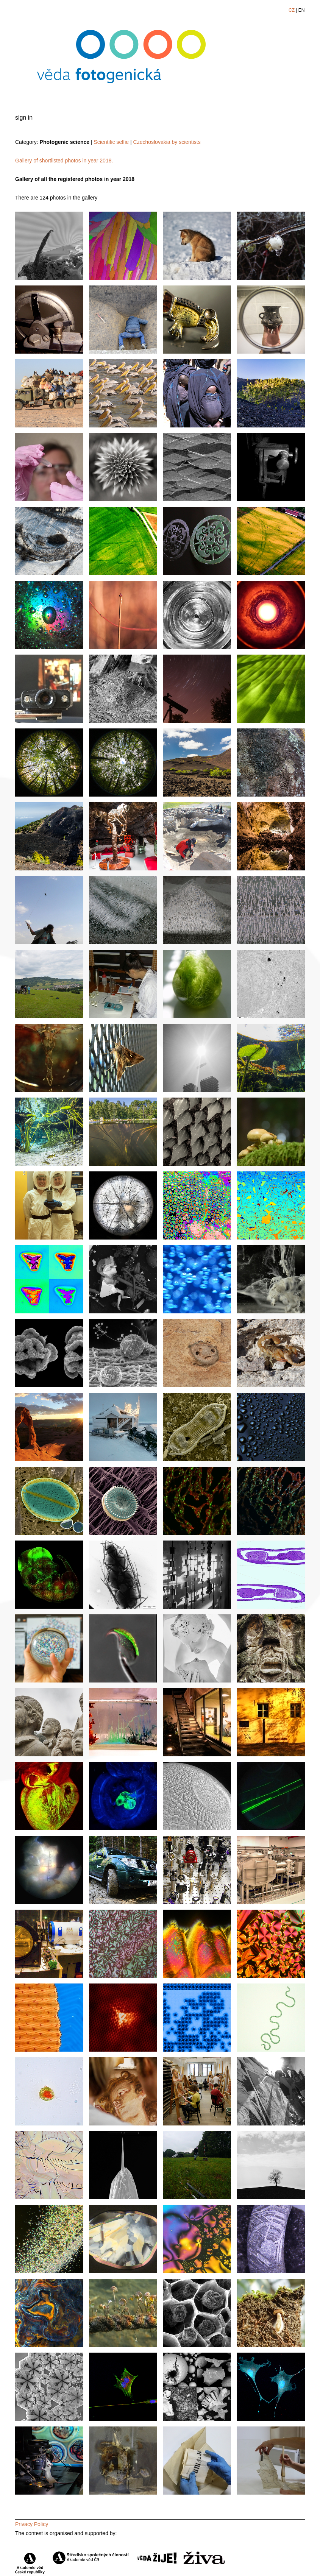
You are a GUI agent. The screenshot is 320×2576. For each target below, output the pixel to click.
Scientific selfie (111, 142)
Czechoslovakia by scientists (167, 142)
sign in (24, 117)
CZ (292, 10)
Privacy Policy (31, 2524)
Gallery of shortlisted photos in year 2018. (64, 160)
